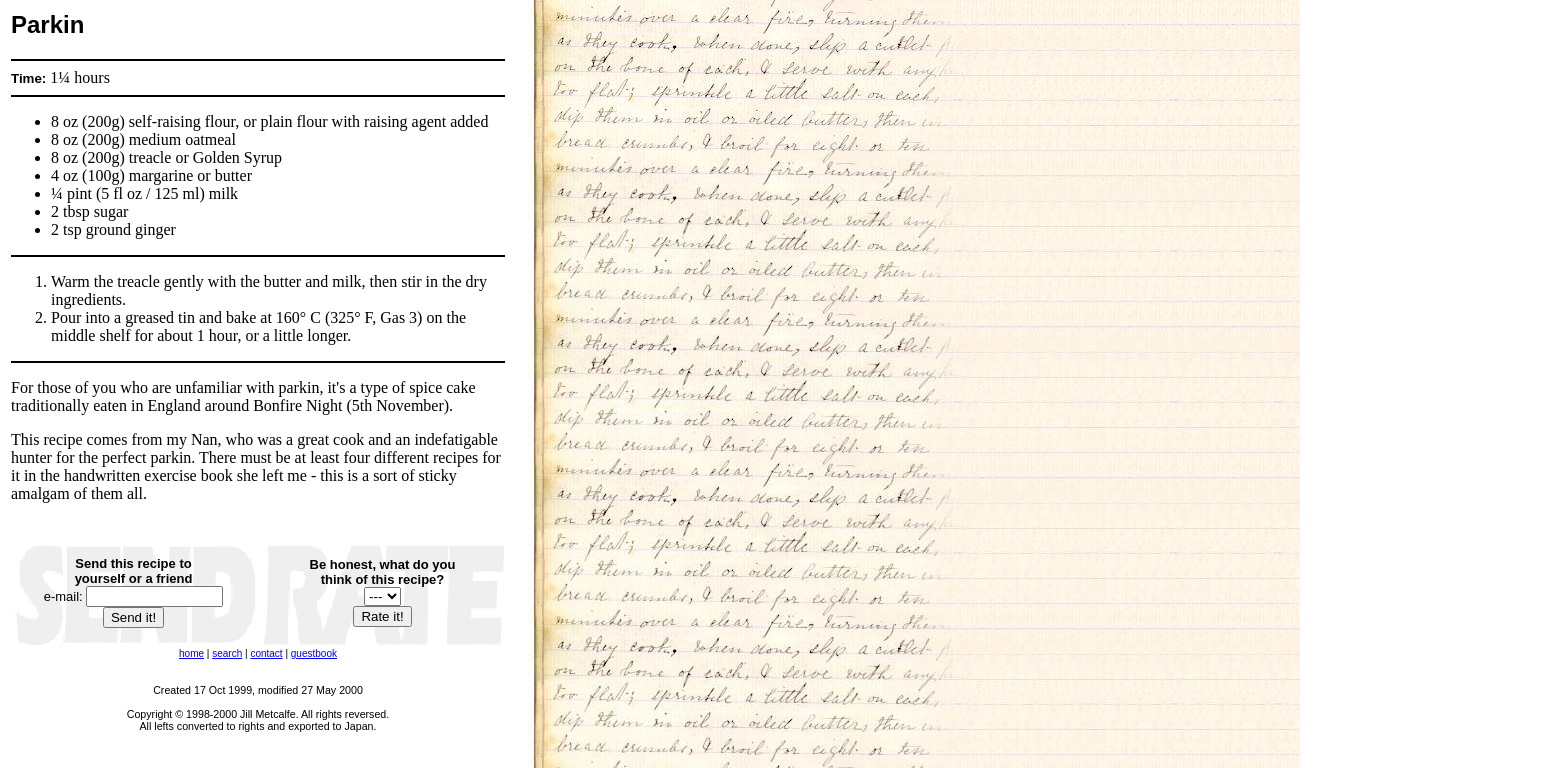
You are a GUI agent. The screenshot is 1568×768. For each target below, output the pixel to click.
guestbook (314, 653)
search (227, 653)
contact (266, 653)
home (191, 653)
